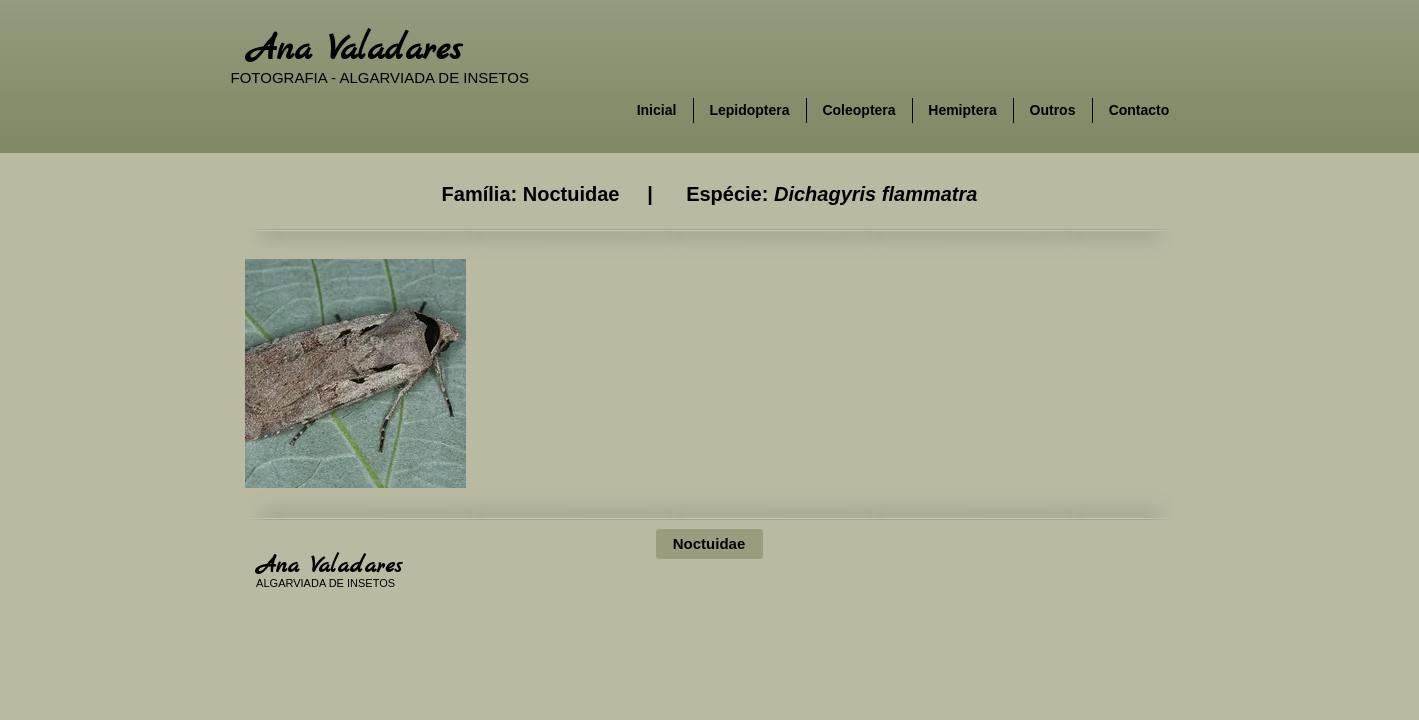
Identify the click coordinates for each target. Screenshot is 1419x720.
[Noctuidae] (709, 544)
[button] (355, 373)
